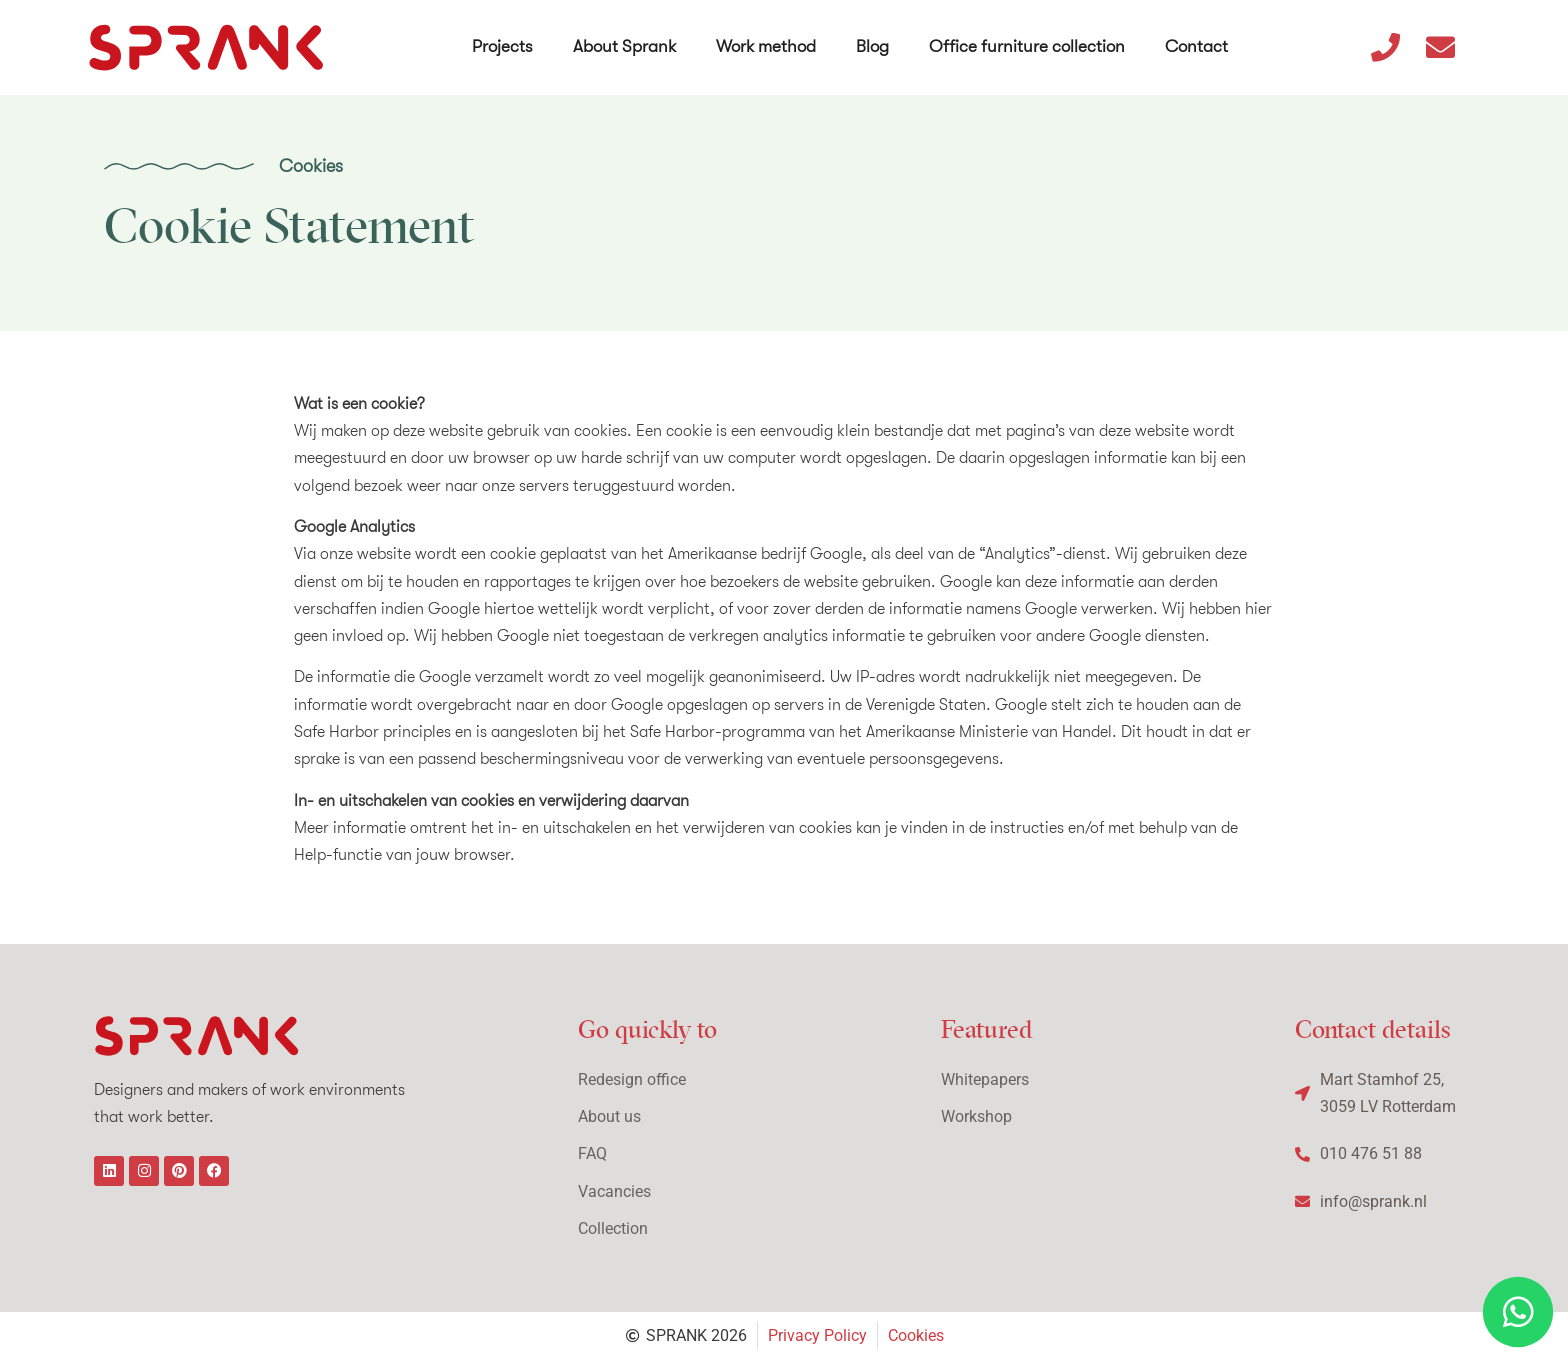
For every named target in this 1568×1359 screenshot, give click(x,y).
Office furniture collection (1028, 40)
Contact (1197, 40)
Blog (873, 40)
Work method (767, 40)
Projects (503, 40)
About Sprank (625, 40)
